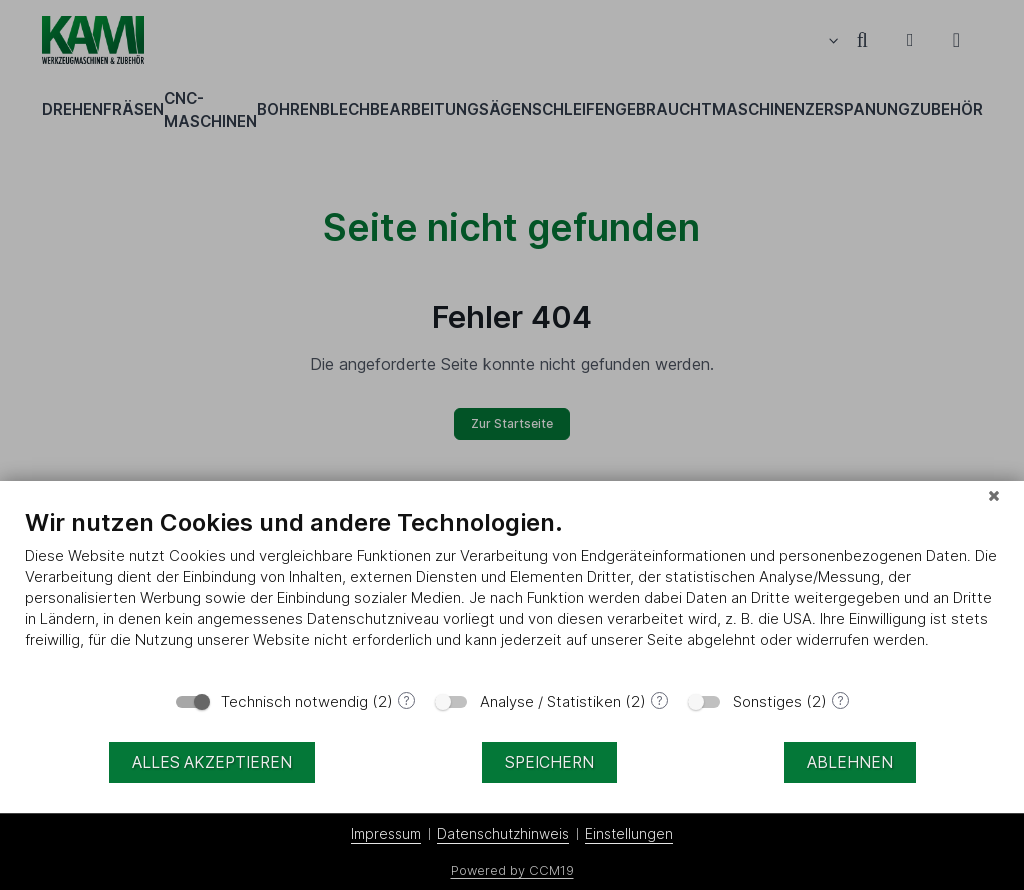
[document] (512, 593)
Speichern (549, 762)
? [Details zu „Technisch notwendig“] (406, 700)
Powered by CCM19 (512, 870)
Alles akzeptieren (212, 762)
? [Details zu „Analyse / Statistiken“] (659, 700)
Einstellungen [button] (629, 833)
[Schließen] (994, 496)
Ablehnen (850, 762)
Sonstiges (767, 701)
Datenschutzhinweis (503, 833)
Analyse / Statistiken (550, 701)
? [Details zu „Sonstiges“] (840, 700)
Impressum (386, 833)
